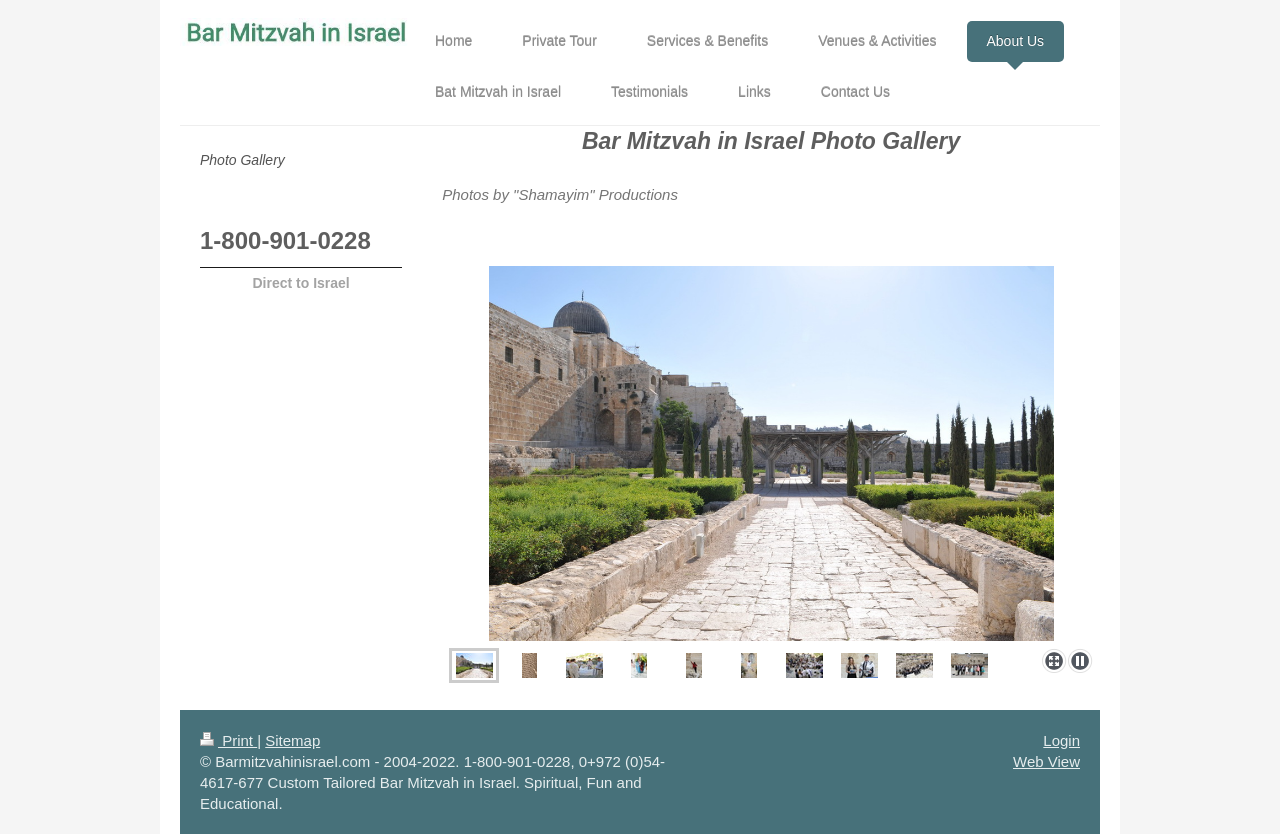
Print (228, 740)
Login (1061, 740)
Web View (1046, 761)
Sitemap (292, 740)
